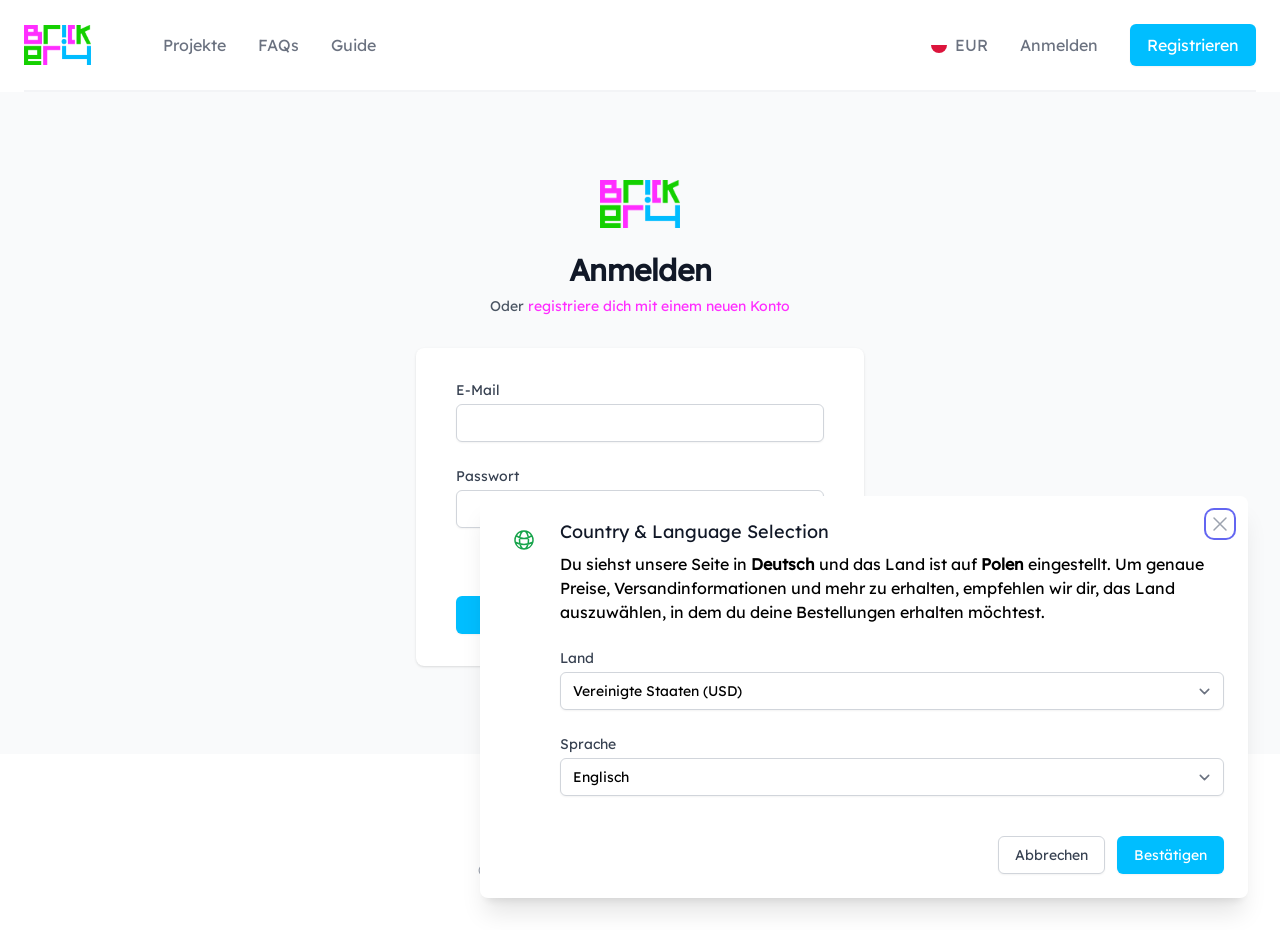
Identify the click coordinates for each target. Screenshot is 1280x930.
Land (577, 658)
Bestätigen (1170, 855)
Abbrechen (1051, 855)
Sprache (588, 744)
